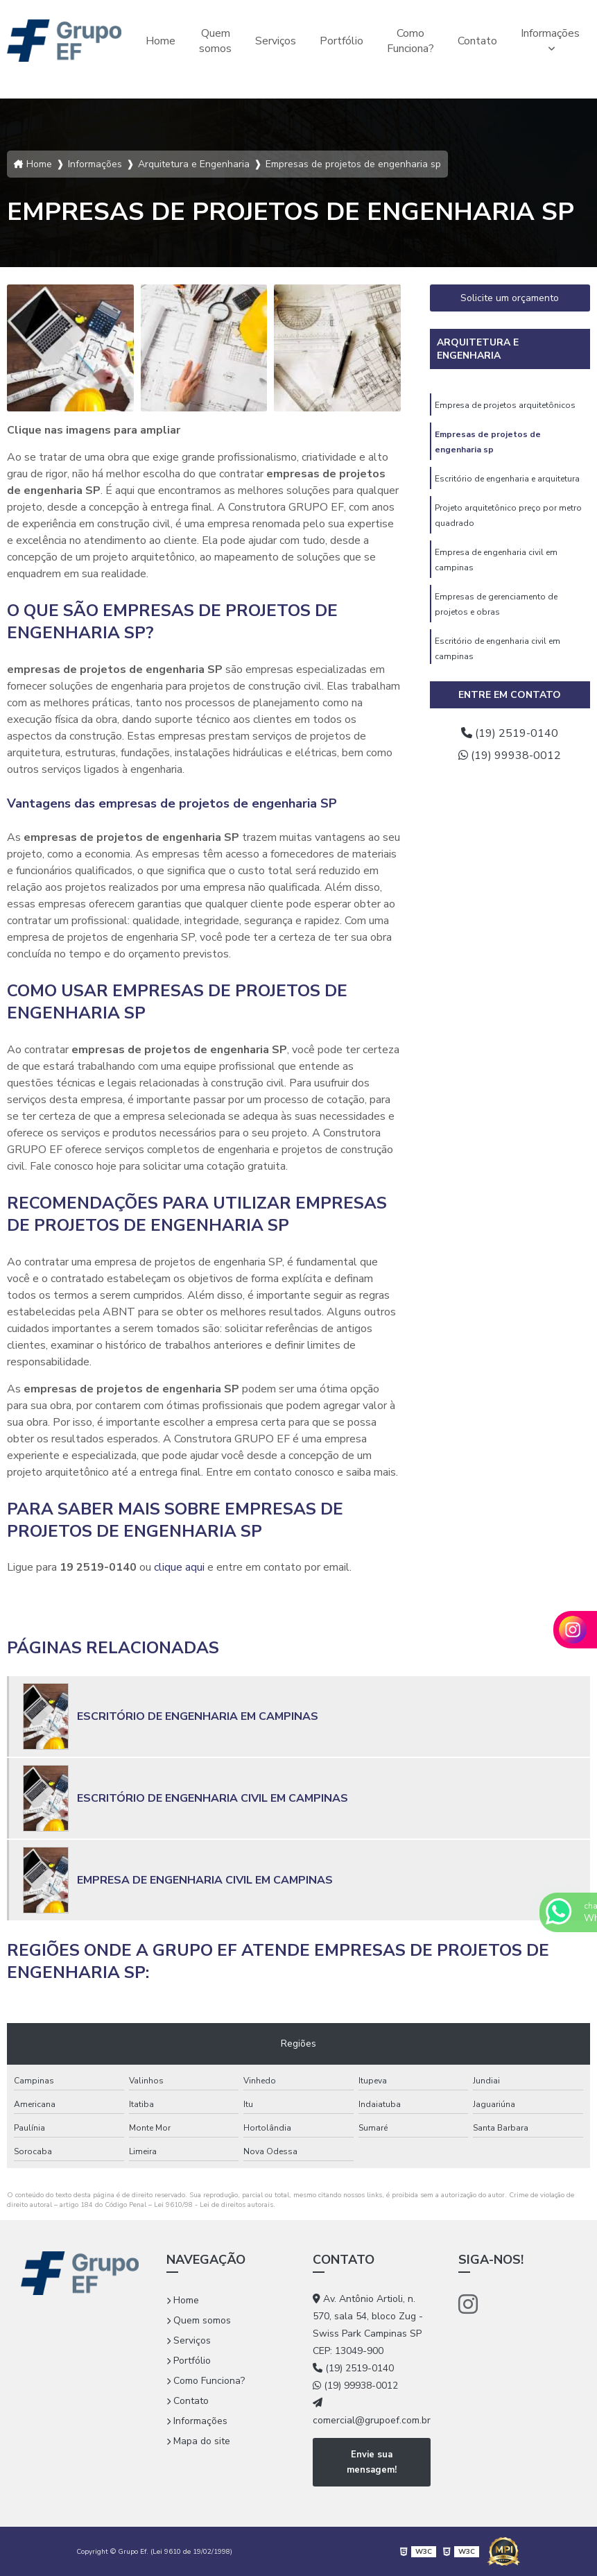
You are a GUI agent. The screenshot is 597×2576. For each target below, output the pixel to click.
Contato (477, 41)
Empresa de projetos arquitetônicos (505, 405)
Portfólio (341, 41)
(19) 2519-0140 (509, 733)
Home (160, 41)
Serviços (275, 41)
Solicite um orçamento (509, 298)
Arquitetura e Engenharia (478, 349)
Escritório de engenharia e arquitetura (507, 478)
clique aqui (179, 1567)
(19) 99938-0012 (509, 755)
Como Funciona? (410, 41)
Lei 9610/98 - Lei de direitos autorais (213, 2205)
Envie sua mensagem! (372, 2462)
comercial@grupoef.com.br (372, 2412)
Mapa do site (198, 2441)
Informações (550, 33)
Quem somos (215, 41)
